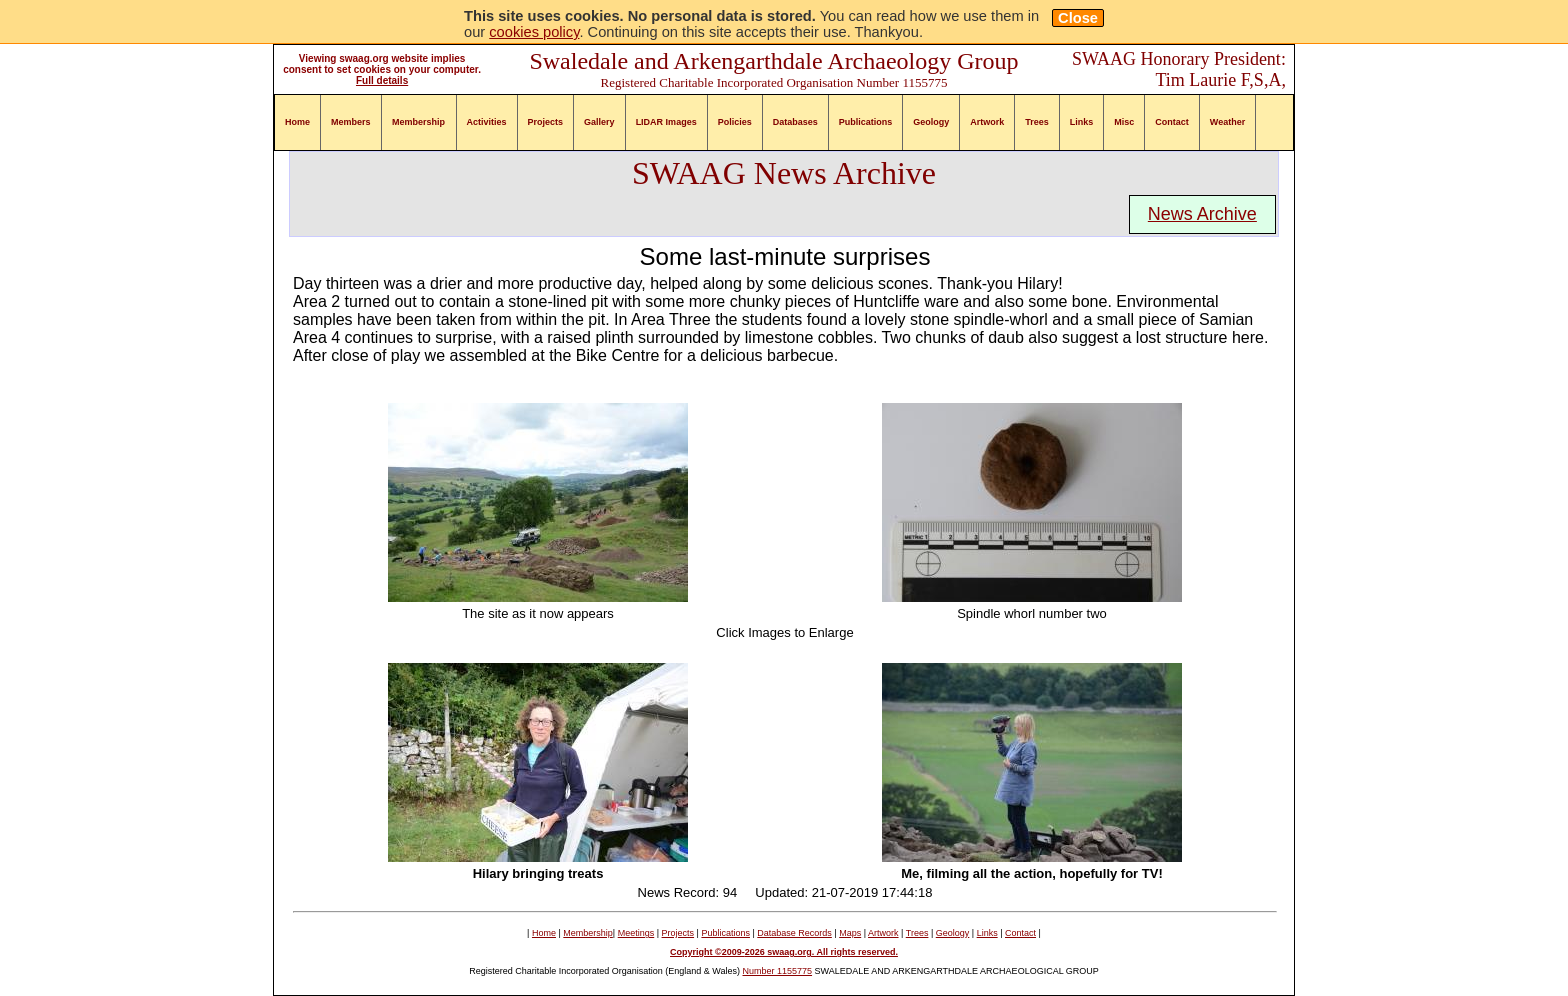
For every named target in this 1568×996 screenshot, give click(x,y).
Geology (931, 122)
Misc (1124, 122)
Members (351, 122)
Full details (382, 80)
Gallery (599, 122)
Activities (487, 122)
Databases (795, 122)
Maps (850, 933)
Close (1078, 18)
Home (297, 122)
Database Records (794, 933)
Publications (866, 122)
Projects (546, 122)
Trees (1037, 122)
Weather (1227, 122)
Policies (735, 122)
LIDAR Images (666, 122)
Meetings (636, 933)
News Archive (1202, 214)
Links (1082, 122)
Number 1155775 (778, 971)
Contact (1172, 122)
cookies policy (534, 32)
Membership (418, 122)
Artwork (987, 122)
